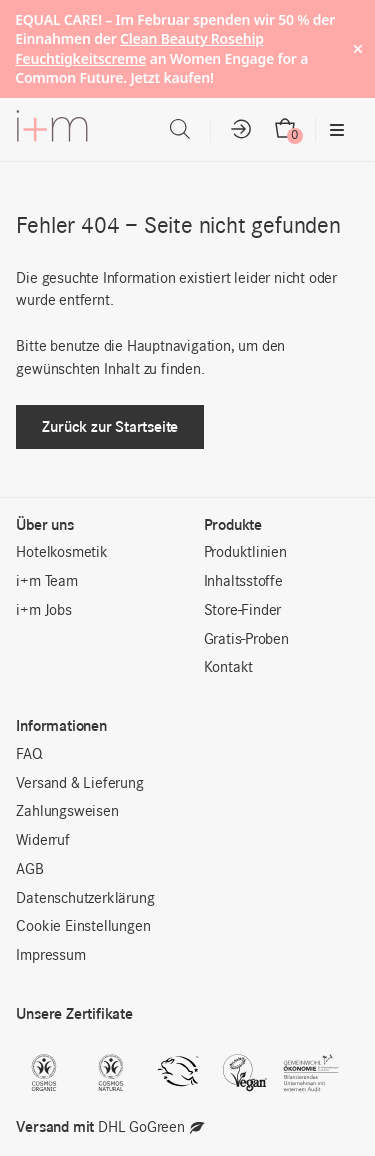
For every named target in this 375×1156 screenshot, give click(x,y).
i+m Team (46, 582)
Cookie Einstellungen (83, 927)
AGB (29, 870)
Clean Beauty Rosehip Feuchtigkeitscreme (139, 48)
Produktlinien (245, 553)
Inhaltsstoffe (243, 582)
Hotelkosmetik (61, 553)
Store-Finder (243, 611)
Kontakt (229, 668)
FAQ (29, 755)
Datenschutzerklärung (85, 899)
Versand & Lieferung (79, 784)
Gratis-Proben (246, 640)
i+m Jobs (43, 611)
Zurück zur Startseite (110, 426)
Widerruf (42, 841)
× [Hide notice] (357, 48)
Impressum (50, 956)
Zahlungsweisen (67, 812)
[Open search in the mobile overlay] (180, 129)
